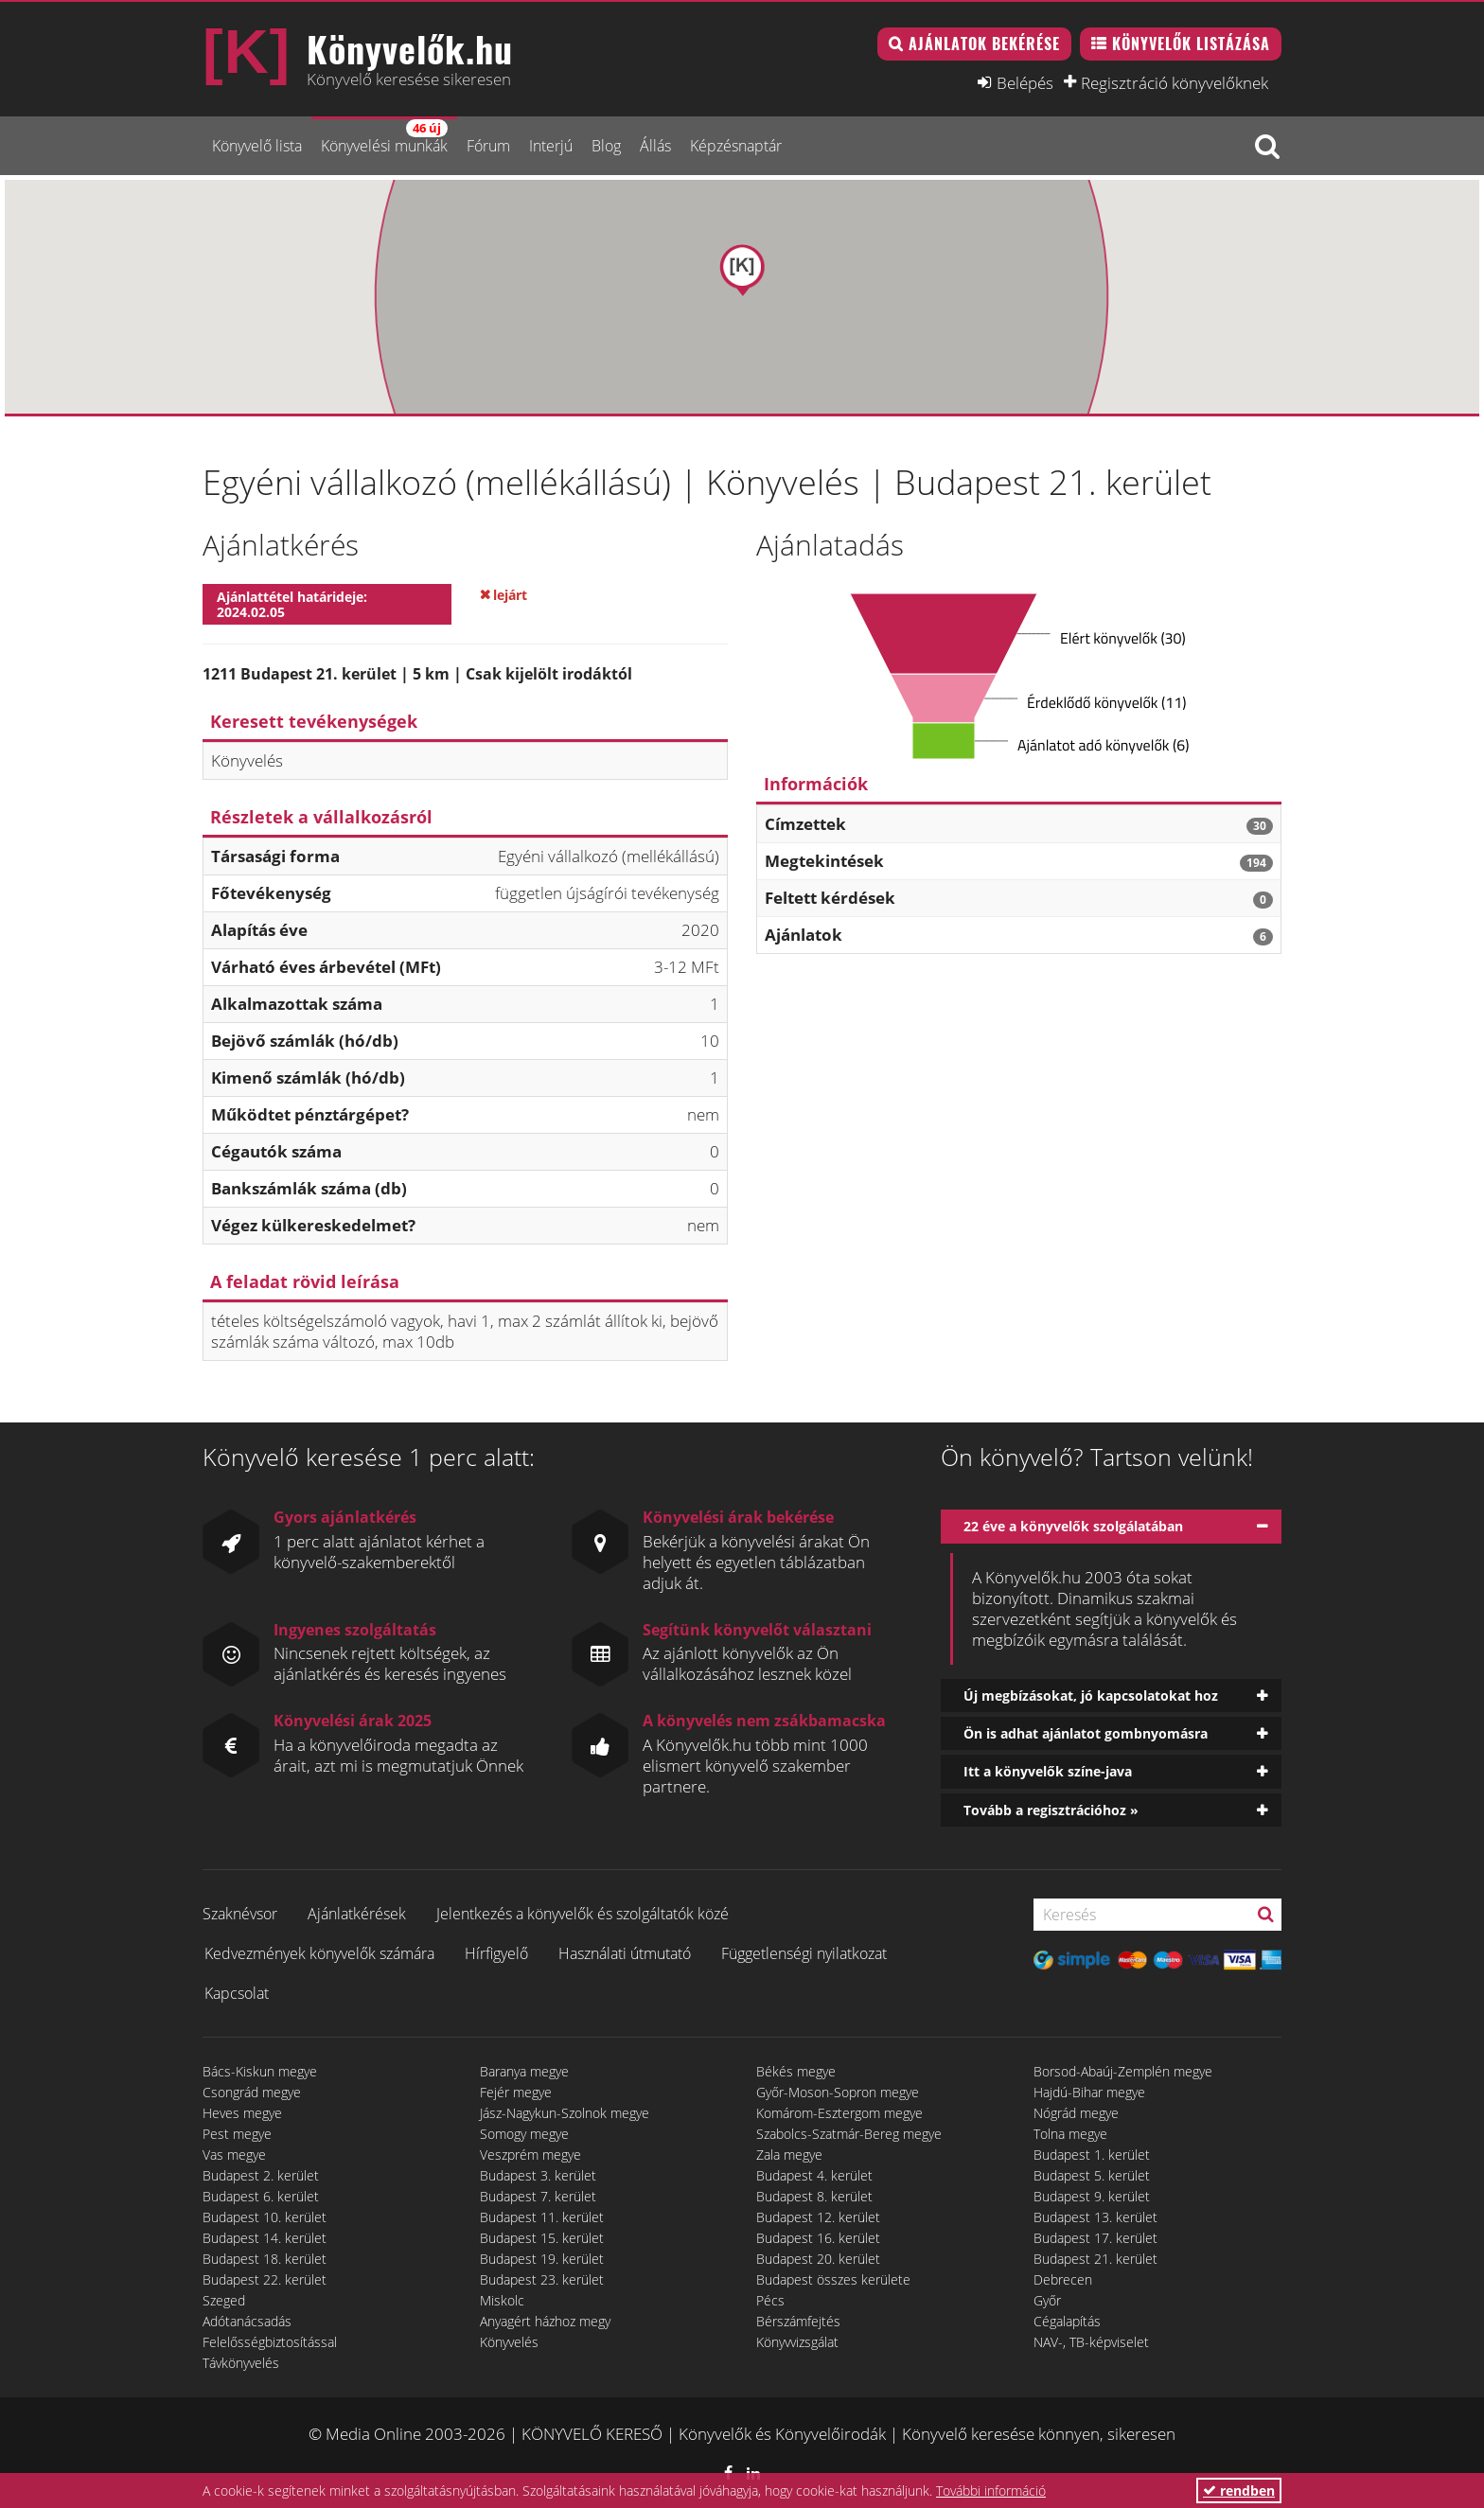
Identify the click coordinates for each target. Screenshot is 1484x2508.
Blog (606, 145)
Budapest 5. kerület (1092, 2175)
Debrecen (1063, 2279)
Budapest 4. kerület (814, 2175)
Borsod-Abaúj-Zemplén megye (1123, 2071)
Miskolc (502, 2300)
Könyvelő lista (257, 145)
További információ (991, 2490)
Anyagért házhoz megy (545, 2321)
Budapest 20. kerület (818, 2259)
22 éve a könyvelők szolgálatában (1073, 1526)
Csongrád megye (252, 2092)
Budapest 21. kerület (1095, 2259)
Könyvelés (509, 2342)
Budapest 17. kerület (1095, 2238)
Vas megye (234, 2155)
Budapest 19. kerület (542, 2259)
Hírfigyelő (496, 1953)
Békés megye (796, 2071)
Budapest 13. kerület (1095, 2217)
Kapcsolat (236, 1993)
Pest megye (237, 2134)
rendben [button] (1239, 2490)
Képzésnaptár (736, 145)
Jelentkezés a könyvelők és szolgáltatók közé (582, 1913)
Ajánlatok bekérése (984, 43)
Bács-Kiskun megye (260, 2071)
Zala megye (789, 2155)
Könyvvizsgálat (797, 2342)
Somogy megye (524, 2134)
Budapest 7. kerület (538, 2196)
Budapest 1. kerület (1092, 2155)
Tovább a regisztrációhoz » (1051, 1810)
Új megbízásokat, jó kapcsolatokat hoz (1090, 1695)
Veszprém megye (530, 2155)
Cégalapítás (1067, 2321)
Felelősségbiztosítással (270, 2342)
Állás (655, 145)
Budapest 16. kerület (818, 2238)
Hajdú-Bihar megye (1089, 2092)
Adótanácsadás (247, 2321)
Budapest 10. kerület (265, 2217)
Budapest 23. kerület (542, 2279)
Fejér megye (516, 2092)
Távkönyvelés (241, 2363)
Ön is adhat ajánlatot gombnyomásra (1085, 1733)
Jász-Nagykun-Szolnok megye (564, 2113)
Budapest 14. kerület (265, 2238)
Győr (1047, 2300)
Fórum (488, 145)
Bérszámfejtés (798, 2321)
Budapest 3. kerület (538, 2175)
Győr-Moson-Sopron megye (837, 2092)
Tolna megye (1070, 2134)
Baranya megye (524, 2071)
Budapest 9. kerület (1092, 2196)
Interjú (551, 145)
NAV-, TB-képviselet (1091, 2342)
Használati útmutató (624, 1953)
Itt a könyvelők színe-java (1047, 1771)
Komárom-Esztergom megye (839, 2113)
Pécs (770, 2300)
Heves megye (242, 2113)
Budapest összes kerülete (833, 2279)
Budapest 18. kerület (265, 2259)
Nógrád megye (1076, 2113)
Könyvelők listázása (1191, 43)
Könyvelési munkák (384, 137)
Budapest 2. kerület (261, 2175)
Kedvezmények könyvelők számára (319, 1953)
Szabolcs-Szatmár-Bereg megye (849, 2134)
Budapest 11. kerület (542, 2217)
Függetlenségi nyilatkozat (804, 1953)
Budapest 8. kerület (814, 2196)
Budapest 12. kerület (818, 2217)
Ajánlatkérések (357, 1913)
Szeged (224, 2300)
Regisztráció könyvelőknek (1174, 82)
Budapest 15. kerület (542, 2238)
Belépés (1025, 82)
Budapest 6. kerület (261, 2196)
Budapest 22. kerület (265, 2279)
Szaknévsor (240, 1913)
